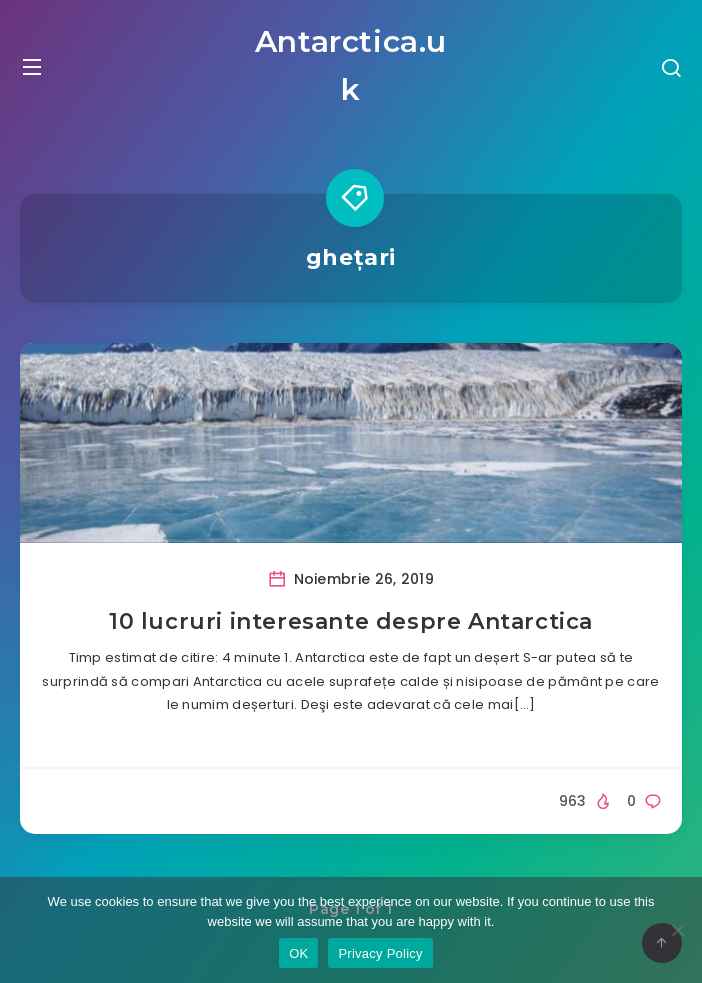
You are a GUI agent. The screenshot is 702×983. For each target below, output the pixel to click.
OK (298, 953)
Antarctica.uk (351, 65)
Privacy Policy (380, 953)
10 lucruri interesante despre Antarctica (351, 621)
